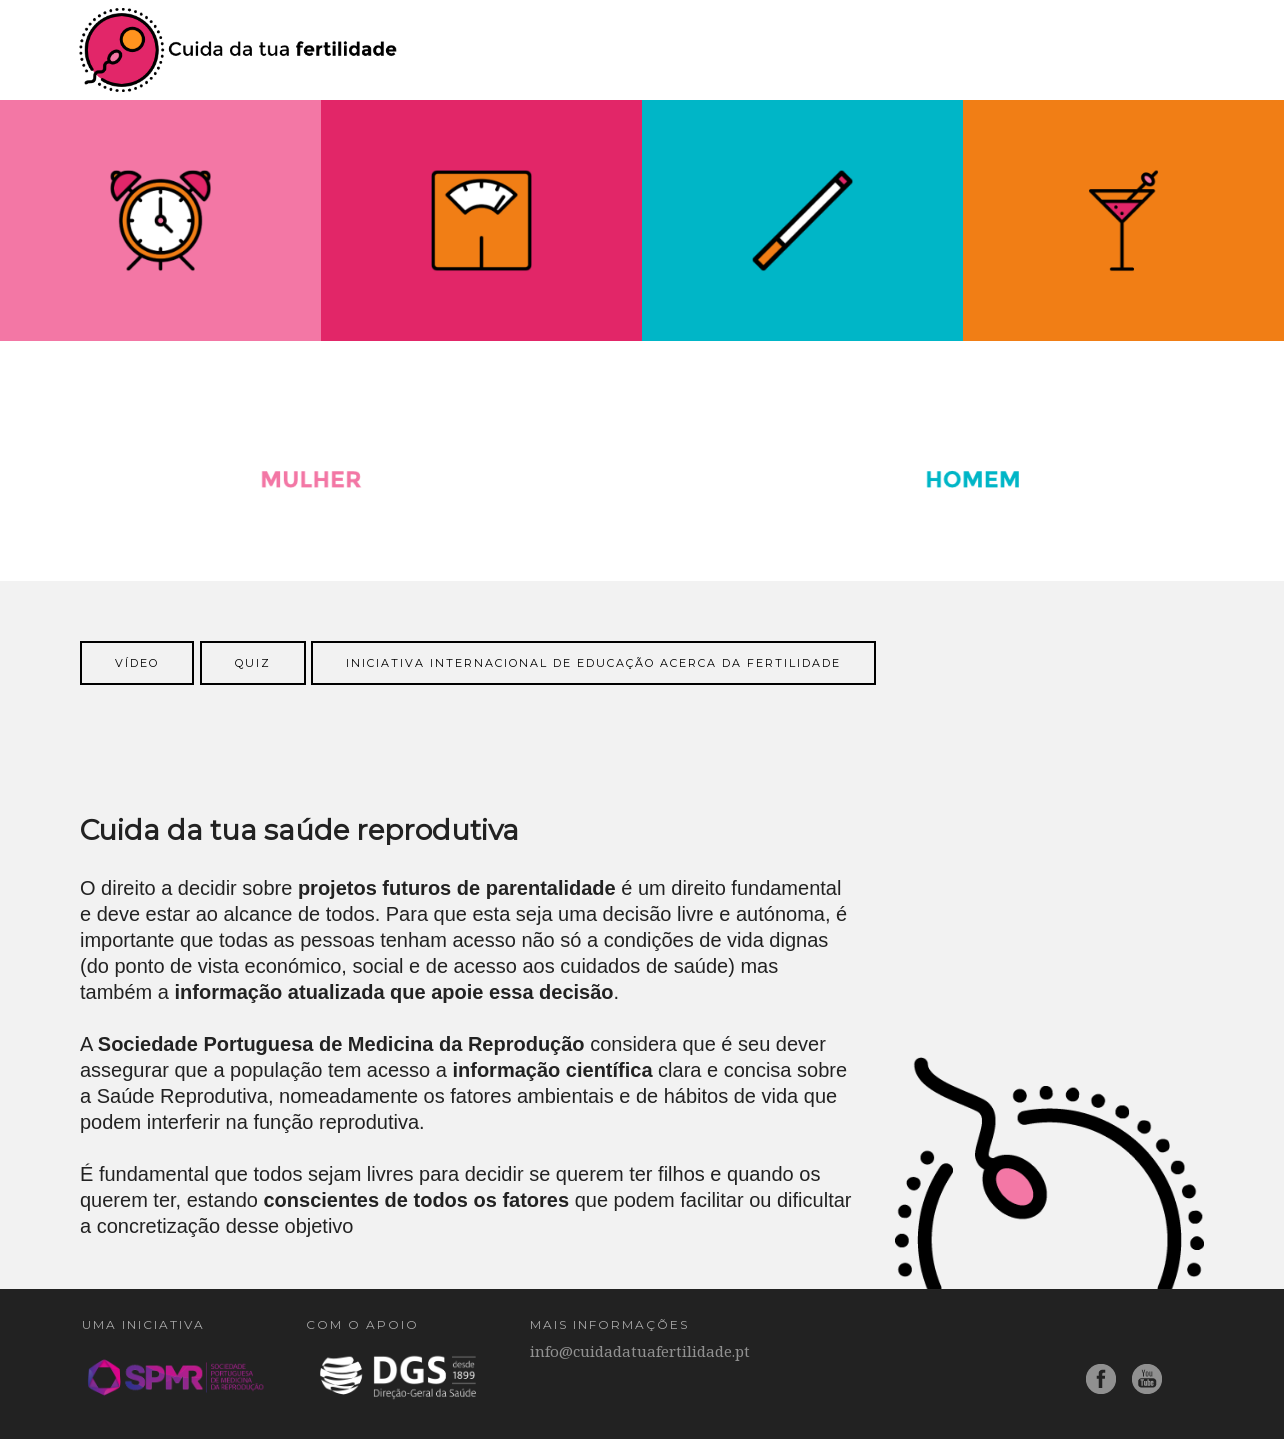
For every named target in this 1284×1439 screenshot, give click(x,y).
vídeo (137, 663)
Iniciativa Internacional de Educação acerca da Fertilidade (593, 663)
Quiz (253, 663)
